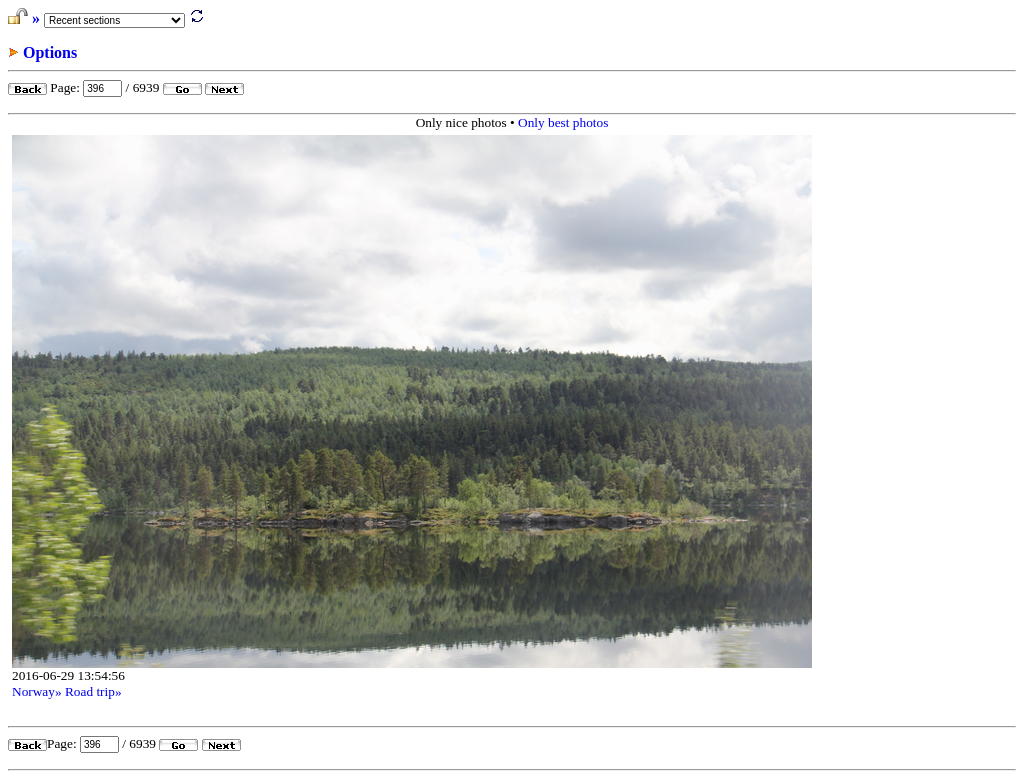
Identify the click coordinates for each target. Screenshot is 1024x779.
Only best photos (563, 122)
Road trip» (93, 691)
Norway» (37, 691)
